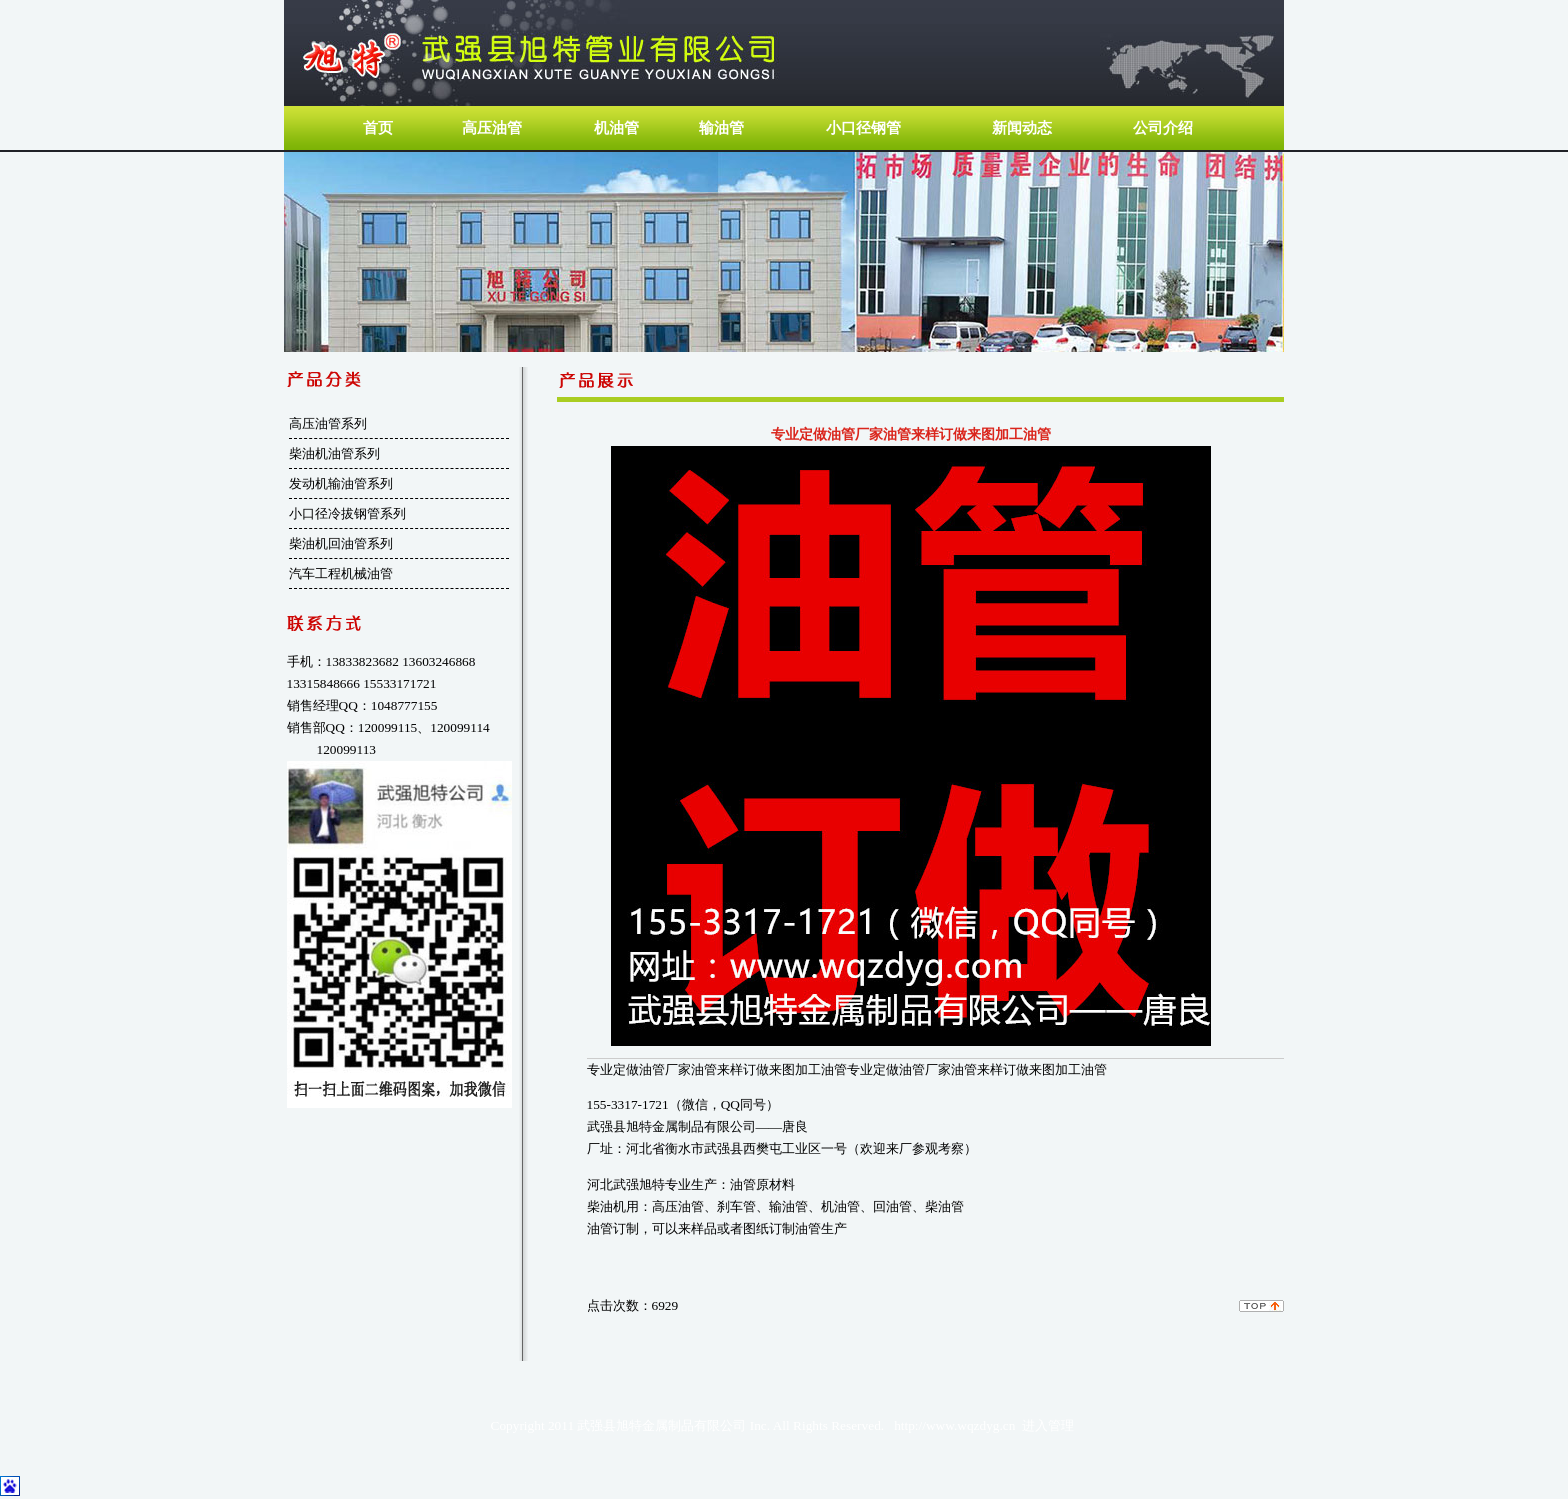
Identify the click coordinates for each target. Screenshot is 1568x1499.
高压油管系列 (328, 423)
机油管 (616, 128)
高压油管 (492, 128)
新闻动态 (1022, 128)
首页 (377, 128)
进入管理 (1048, 1425)
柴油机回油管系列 (341, 543)
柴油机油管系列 (334, 453)
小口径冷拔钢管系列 (347, 513)
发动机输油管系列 (341, 483)
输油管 (721, 128)
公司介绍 (1163, 128)
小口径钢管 (863, 128)
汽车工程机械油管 (341, 573)
